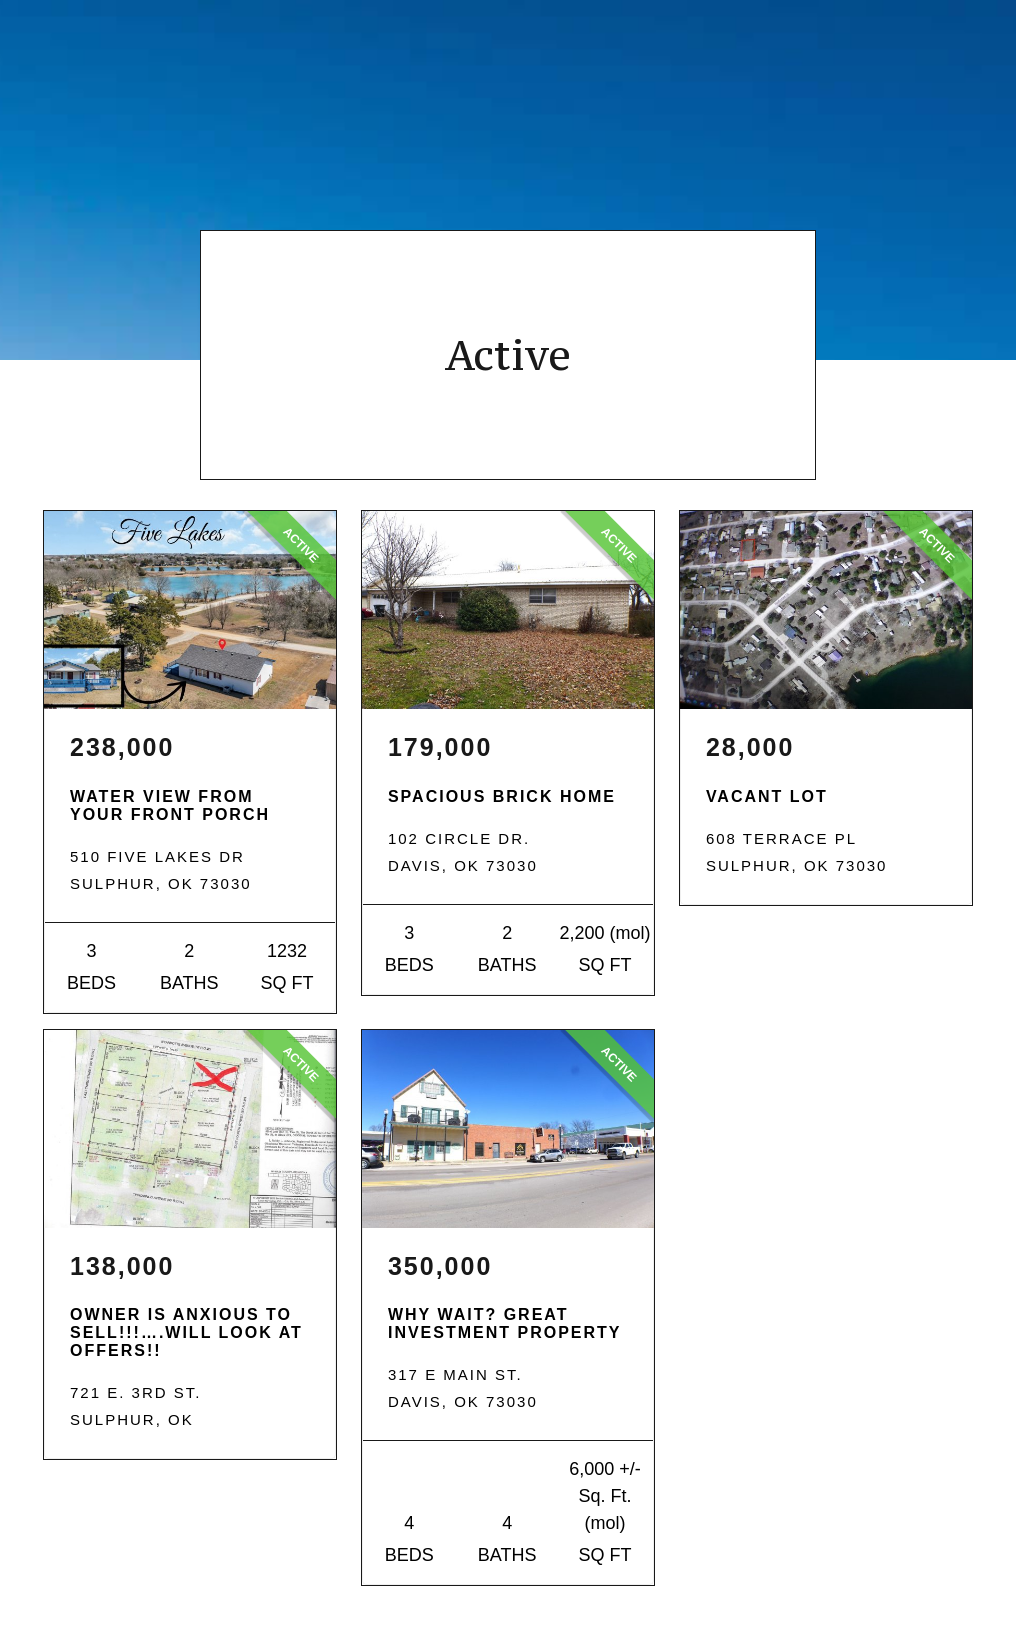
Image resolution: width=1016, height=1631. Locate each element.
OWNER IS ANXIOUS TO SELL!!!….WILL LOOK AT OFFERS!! (186, 1332)
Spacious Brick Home (502, 796)
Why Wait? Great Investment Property (505, 1323)
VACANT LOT (767, 796)
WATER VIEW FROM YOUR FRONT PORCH (170, 805)
